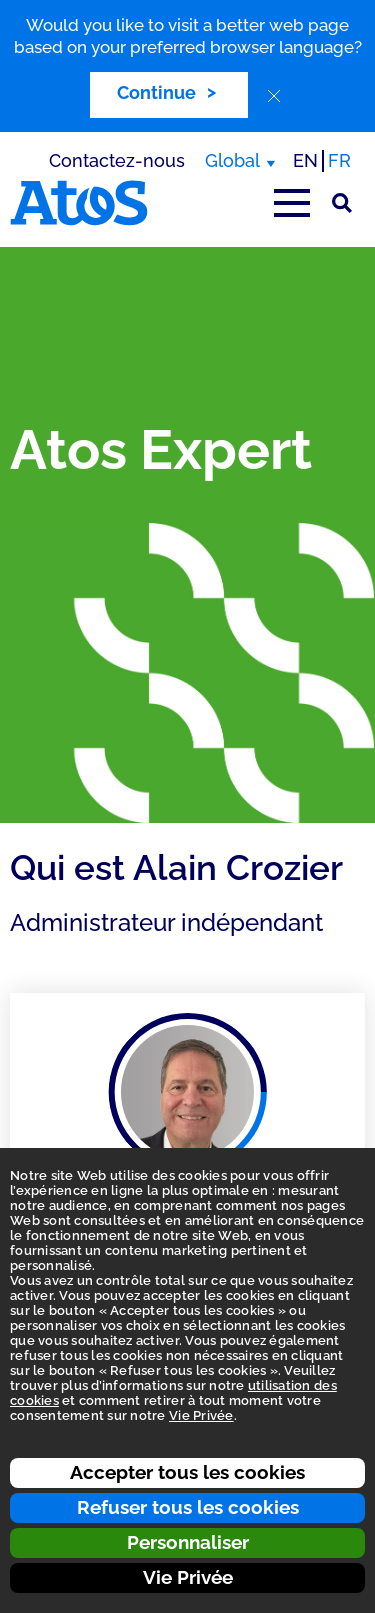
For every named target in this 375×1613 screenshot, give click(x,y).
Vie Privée (188, 1577)
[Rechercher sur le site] (342, 203)
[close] (274, 96)
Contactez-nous (117, 160)
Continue (156, 92)
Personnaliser (188, 1542)
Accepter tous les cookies (187, 1472)
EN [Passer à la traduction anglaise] (305, 160)
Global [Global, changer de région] (232, 160)
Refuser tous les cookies (188, 1507)
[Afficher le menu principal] (292, 203)
